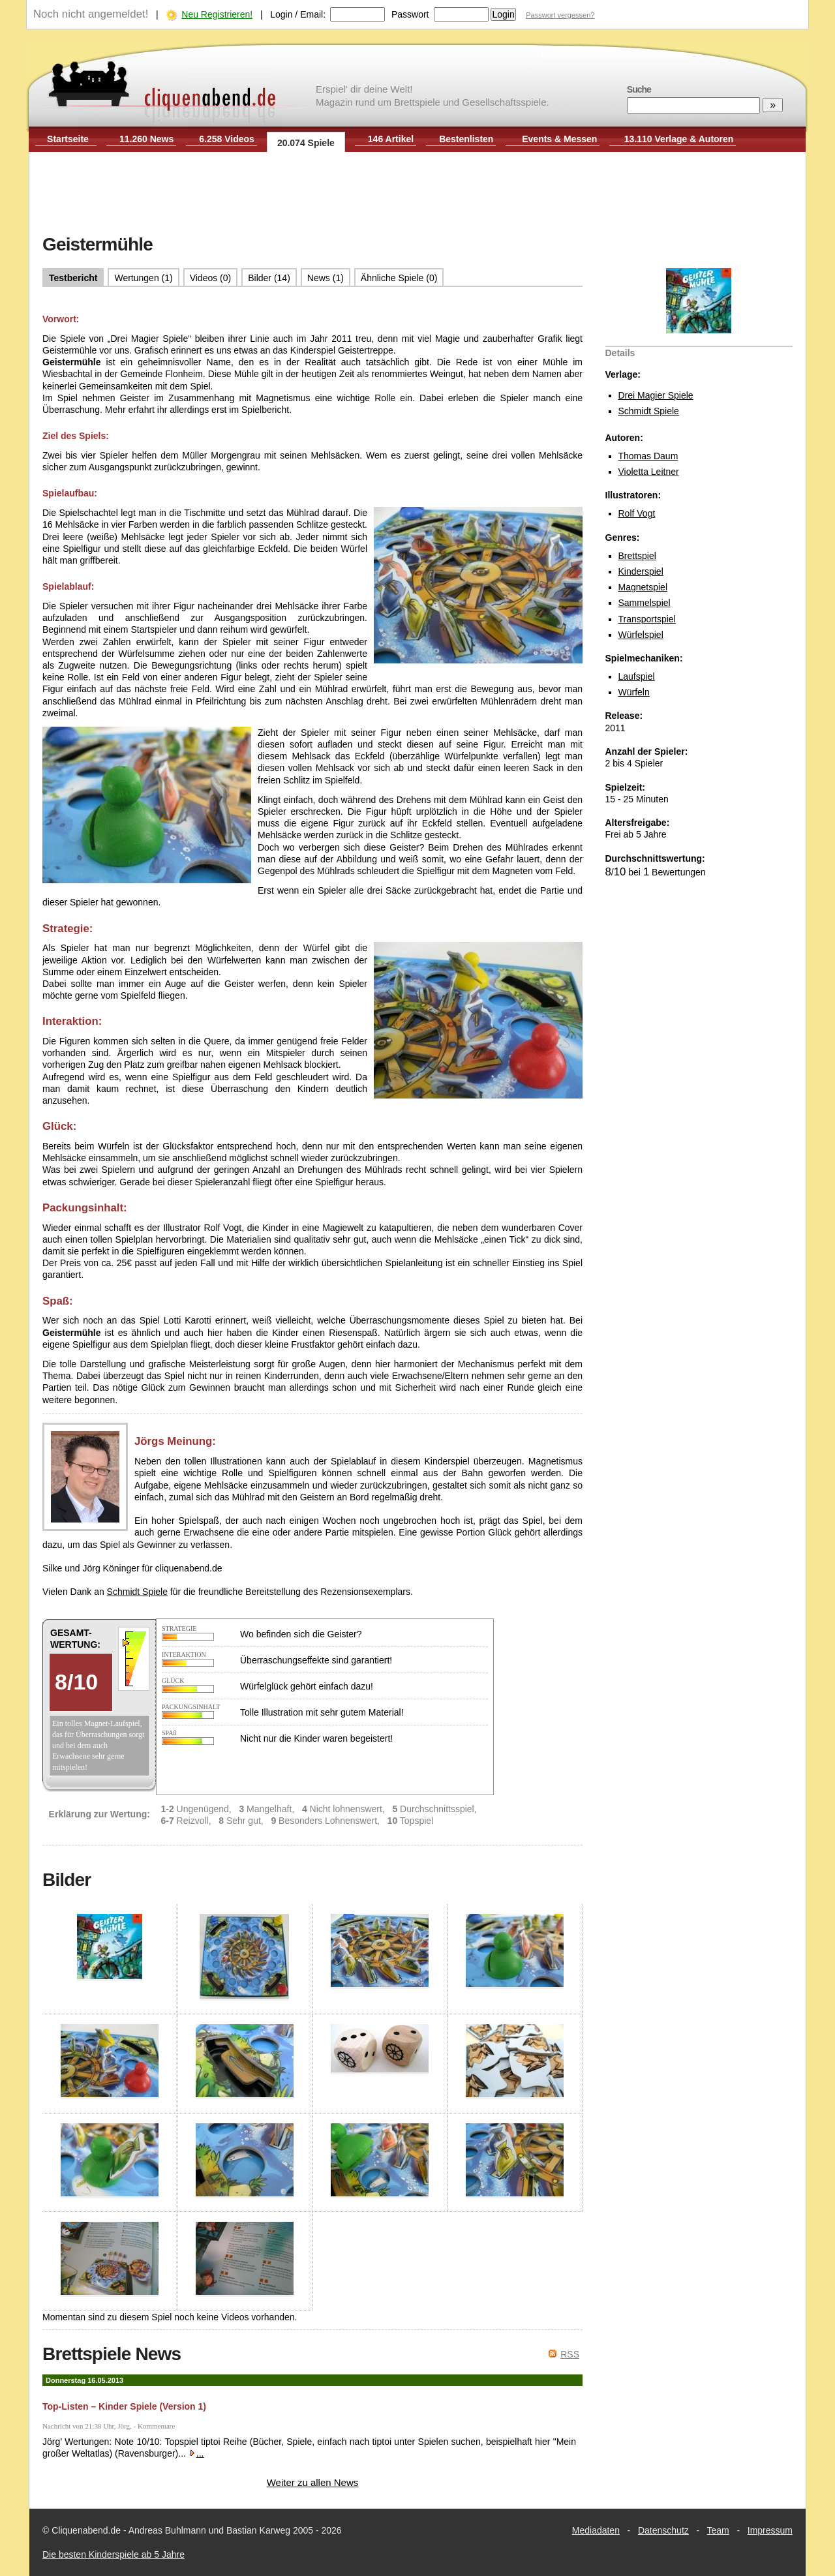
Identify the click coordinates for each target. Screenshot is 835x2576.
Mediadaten (596, 2530)
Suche (639, 89)
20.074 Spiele (306, 143)
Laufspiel (636, 676)
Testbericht (73, 278)
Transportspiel (647, 619)
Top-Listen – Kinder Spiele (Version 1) (124, 2406)
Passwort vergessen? (560, 15)
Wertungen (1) (143, 278)
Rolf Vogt (637, 513)
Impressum (770, 2530)
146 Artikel (391, 139)
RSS (569, 2354)
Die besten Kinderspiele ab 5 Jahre (113, 2554)
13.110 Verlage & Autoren (679, 139)
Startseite (68, 139)
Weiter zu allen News (313, 2482)
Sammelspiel (644, 603)
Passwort (410, 14)
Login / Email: (298, 14)
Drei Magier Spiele (655, 395)
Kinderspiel (640, 571)
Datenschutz (663, 2530)
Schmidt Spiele (648, 411)
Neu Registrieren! (216, 14)
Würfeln (634, 692)
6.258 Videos (226, 139)
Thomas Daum (648, 456)
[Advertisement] (417, 194)
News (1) (325, 278)
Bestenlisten (466, 139)
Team (718, 2530)
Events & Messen (559, 139)
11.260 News (146, 139)
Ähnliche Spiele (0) (399, 278)
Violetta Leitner (648, 471)
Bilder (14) (269, 278)
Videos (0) (211, 278)
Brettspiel (637, 556)
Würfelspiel (640, 634)
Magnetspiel (643, 587)
